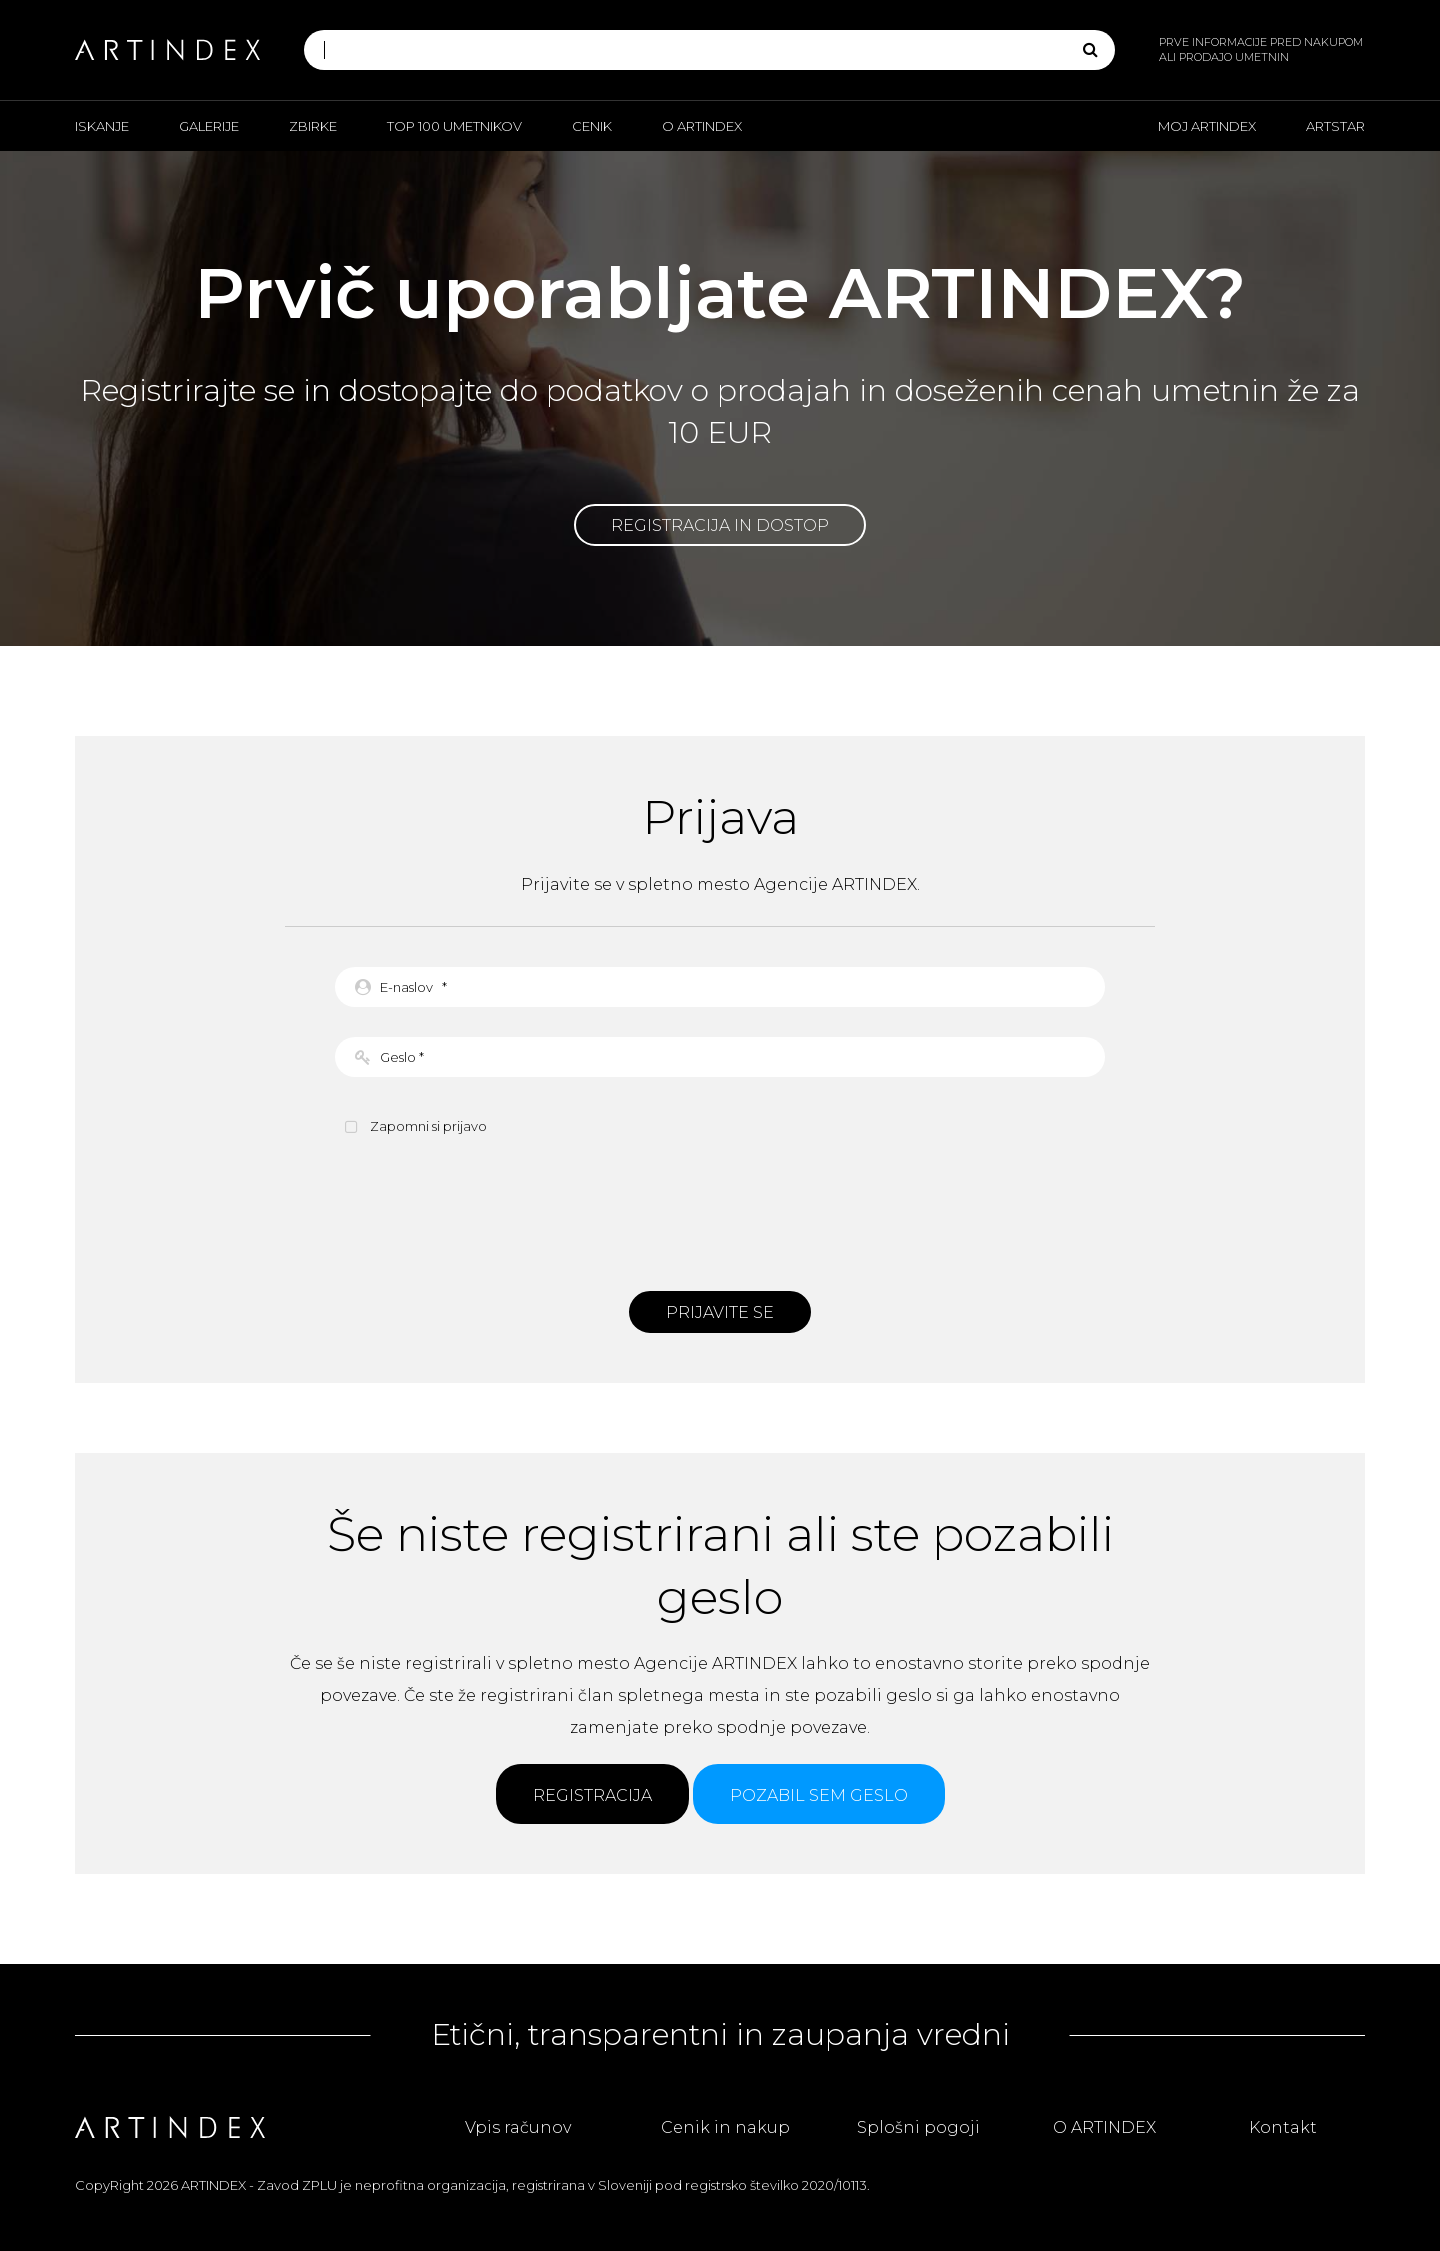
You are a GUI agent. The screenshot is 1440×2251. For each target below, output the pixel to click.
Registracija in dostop (720, 525)
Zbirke (313, 126)
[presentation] (720, 1211)
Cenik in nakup (725, 2127)
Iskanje (102, 126)
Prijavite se (720, 1312)
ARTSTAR (1335, 126)
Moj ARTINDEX (1207, 126)
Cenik (592, 126)
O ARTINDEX (702, 126)
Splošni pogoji (918, 2127)
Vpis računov (518, 2127)
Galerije (209, 126)
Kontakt (1283, 2127)
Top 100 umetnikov (454, 126)
